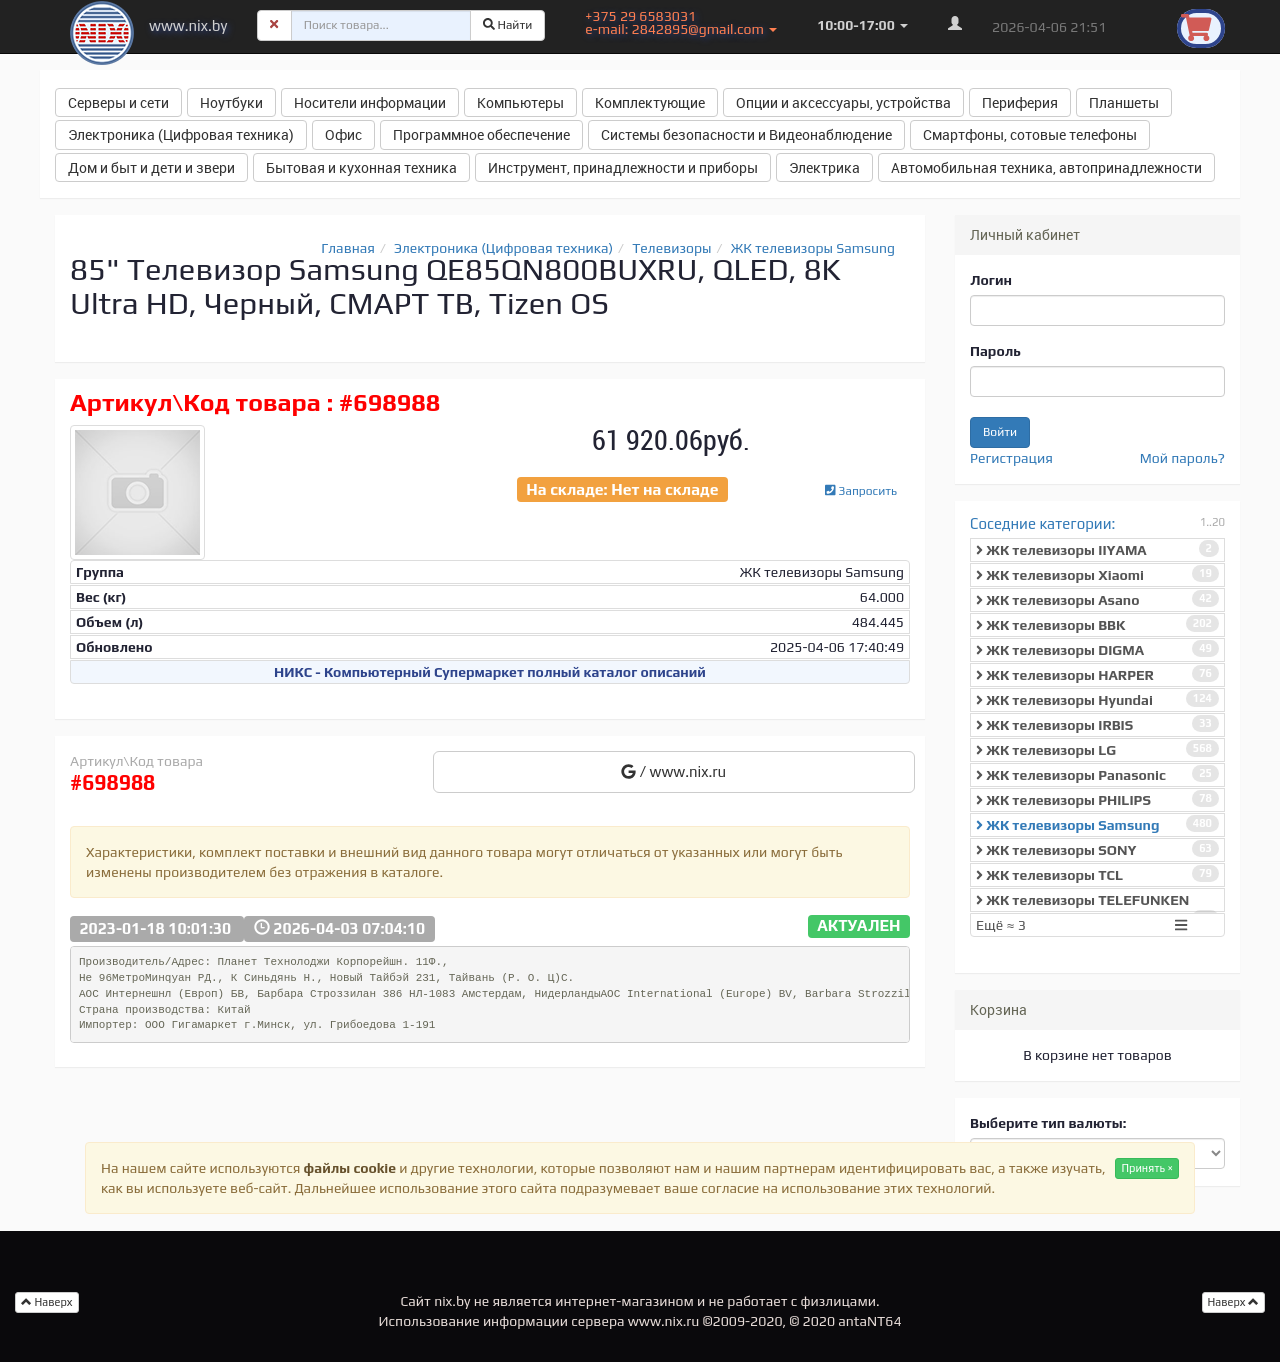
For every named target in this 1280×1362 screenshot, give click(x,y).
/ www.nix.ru (673, 771)
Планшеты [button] (1124, 102)
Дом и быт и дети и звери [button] (151, 167)
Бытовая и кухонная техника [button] (361, 167)
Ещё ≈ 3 (1084, 925)
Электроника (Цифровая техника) (503, 248)
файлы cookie (350, 1168)
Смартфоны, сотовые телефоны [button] (1030, 134)
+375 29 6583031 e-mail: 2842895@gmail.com (681, 22)
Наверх (1234, 1302)
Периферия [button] (1020, 102)
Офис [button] (343, 134)
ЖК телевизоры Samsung (813, 248)
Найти (508, 25)
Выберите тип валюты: (1048, 1123)
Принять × (1147, 1168)
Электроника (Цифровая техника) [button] (181, 134)
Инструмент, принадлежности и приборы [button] (623, 167)
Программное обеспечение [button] (481, 134)
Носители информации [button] (370, 102)
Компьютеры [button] (520, 102)
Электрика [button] (824, 167)
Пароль (995, 351)
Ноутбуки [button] (231, 102)
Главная (348, 248)
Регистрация (1011, 458)
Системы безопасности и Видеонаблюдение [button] (746, 134)
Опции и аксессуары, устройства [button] (843, 102)
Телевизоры (671, 248)
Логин (991, 280)
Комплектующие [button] (650, 102)
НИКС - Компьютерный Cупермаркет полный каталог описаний (490, 672)
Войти (1000, 432)
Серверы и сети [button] (118, 102)
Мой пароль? (1182, 458)
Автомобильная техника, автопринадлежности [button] (1046, 167)
